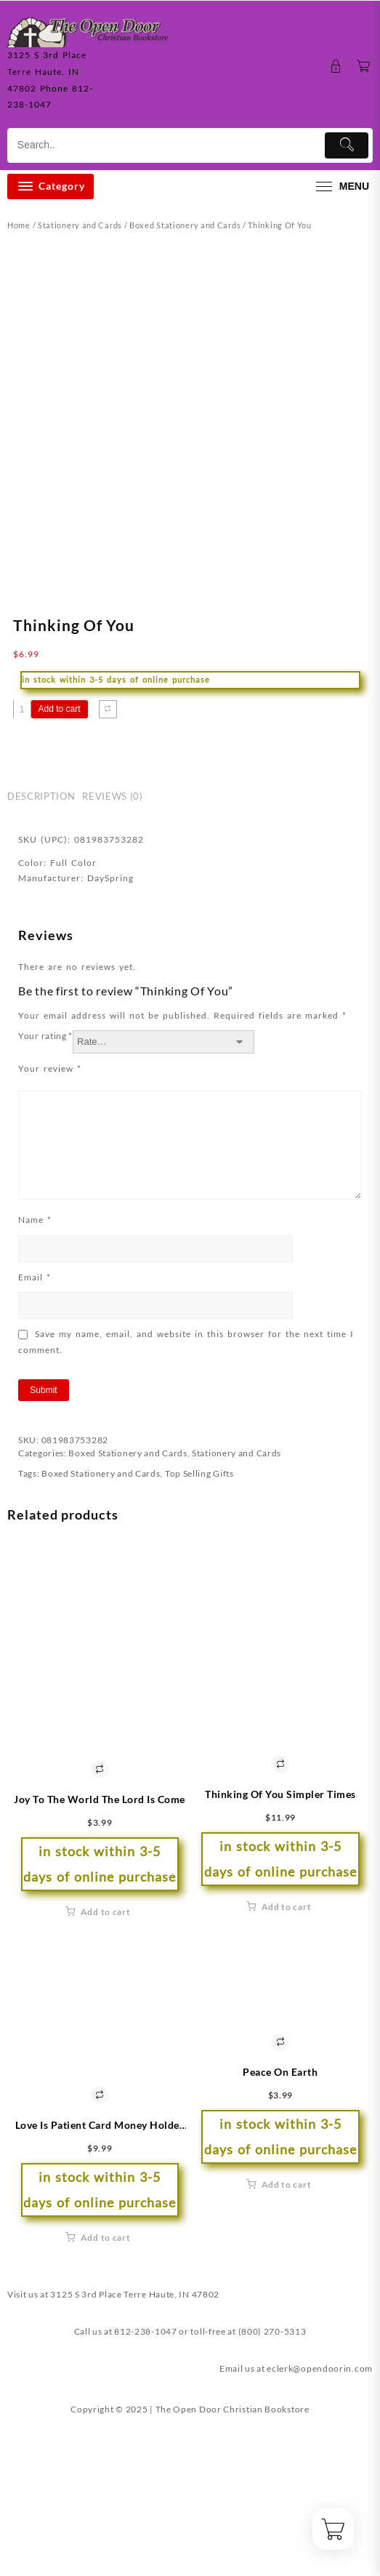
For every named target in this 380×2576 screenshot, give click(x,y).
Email (34, 1428)
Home (19, 225)
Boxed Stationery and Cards (184, 225)
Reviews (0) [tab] (112, 948)
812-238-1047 (145, 2483)
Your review (49, 1220)
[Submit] (346, 145)
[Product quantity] (22, 861)
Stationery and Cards (80, 225)
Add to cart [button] (106, 2063)
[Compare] (108, 861)
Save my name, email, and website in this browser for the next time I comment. (186, 1493)
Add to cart (60, 861)
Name (35, 1371)
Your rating (45, 1187)
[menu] (340, 186)
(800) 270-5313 (272, 2483)
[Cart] (364, 66)
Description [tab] (41, 948)
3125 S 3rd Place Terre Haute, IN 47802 (134, 2446)
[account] (336, 66)
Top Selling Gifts (199, 1625)
